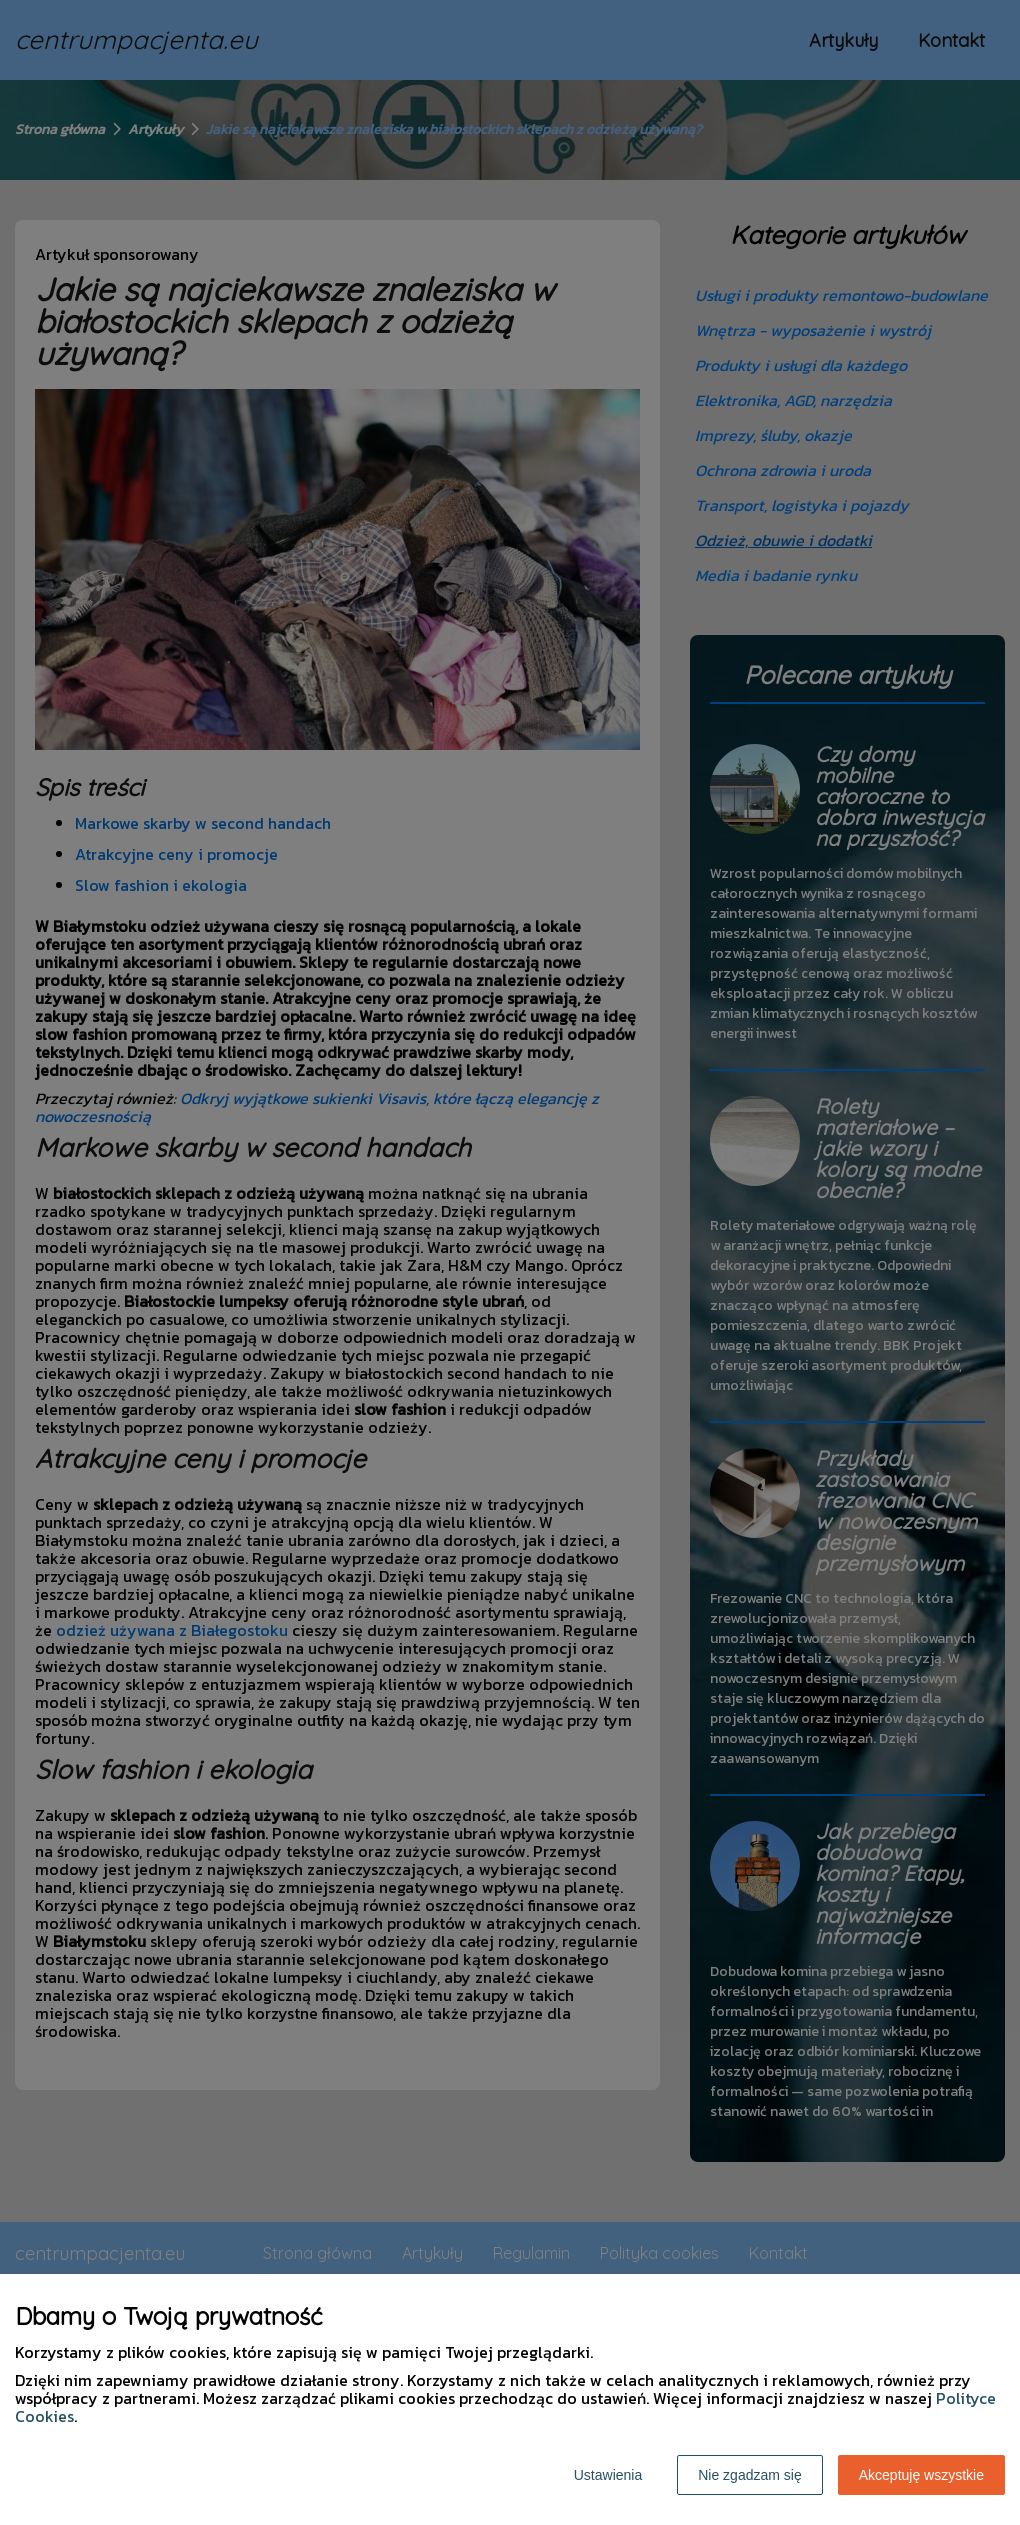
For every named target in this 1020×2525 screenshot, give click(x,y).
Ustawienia (608, 2475)
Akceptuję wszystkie (921, 2475)
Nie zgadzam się (750, 2475)
